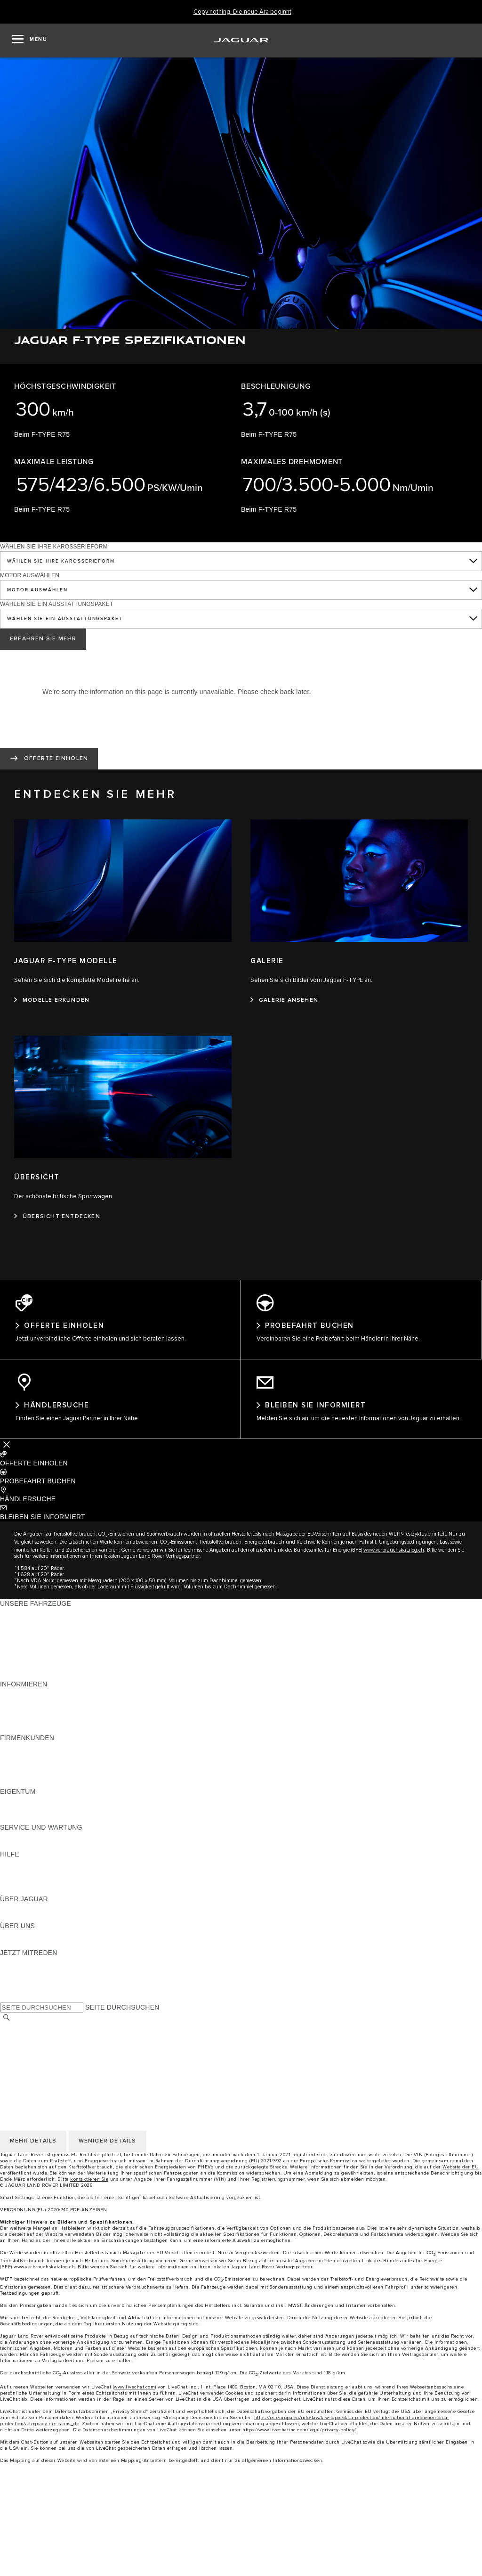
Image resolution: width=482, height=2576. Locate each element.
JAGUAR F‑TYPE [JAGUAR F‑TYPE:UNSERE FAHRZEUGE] (26, 1642)
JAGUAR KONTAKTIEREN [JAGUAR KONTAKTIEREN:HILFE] (40, 1875)
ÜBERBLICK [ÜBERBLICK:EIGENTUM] (19, 1803)
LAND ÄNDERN (24, 2031)
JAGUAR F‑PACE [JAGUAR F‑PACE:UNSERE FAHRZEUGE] (27, 1615)
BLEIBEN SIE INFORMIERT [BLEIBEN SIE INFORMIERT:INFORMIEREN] (42, 1705)
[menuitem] (241, 2503)
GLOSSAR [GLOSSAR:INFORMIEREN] (16, 1723)
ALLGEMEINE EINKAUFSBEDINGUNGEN (64, 2040)
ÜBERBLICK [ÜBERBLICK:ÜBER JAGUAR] (19, 1911)
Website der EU (460, 2170)
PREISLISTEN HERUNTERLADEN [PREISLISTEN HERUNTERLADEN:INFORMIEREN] (52, 1696)
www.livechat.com (134, 2390)
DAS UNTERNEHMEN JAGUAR (48, 2066)
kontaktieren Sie (89, 2182)
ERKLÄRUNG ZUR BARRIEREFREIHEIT (62, 2075)
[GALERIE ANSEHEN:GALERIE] (284, 1000)
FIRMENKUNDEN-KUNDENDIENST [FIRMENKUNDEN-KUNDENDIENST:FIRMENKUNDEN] (55, 1777)
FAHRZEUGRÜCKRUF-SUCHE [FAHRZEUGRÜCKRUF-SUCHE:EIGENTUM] (48, 1821)
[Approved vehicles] (241, 2548)
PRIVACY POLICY (28, 2049)
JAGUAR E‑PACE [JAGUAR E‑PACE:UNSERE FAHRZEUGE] (27, 1624)
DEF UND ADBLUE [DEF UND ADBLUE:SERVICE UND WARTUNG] (29, 1848)
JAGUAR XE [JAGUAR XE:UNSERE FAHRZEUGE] (19, 1651)
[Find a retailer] (241, 2566)
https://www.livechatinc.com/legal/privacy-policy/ (299, 2433)
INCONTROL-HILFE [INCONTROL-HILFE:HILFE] (30, 1893)
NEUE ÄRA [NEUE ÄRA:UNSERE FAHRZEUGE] (17, 1678)
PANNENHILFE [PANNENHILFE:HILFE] (23, 1866)
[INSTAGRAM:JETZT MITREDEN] (23, 1965)
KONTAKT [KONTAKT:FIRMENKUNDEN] (15, 1786)
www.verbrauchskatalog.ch (393, 1553)
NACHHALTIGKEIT (29, 1947)
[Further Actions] (6, 1447)
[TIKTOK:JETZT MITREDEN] (16, 1974)
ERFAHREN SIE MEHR (43, 639)
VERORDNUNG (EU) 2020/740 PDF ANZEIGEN (53, 2213)
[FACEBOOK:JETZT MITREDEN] (22, 1991)
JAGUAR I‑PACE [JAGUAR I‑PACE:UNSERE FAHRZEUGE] (25, 1633)
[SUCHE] (6, 2021)
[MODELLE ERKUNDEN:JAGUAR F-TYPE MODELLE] (51, 1000)
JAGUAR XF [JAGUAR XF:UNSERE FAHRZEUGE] (19, 1660)
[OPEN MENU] (29, 40)
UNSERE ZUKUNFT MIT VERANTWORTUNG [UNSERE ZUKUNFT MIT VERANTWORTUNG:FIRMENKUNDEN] (69, 1768)
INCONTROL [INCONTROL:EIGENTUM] (20, 1812)
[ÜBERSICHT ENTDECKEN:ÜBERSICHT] (57, 1216)
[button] (241, 1462)
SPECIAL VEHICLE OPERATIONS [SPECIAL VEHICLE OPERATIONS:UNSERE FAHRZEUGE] (52, 1669)
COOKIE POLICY (26, 2057)
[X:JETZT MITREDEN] (6, 2000)
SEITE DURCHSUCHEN (122, 2010)
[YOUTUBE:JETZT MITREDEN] (20, 1983)
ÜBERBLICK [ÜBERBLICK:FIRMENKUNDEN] (19, 1750)
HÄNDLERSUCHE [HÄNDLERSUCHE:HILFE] (28, 1884)
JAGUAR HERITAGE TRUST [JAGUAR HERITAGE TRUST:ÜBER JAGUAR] (44, 1920)
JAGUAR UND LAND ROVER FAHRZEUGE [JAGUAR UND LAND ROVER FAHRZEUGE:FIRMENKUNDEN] (66, 1759)
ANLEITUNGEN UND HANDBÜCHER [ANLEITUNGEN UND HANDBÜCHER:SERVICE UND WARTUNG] (57, 1839)
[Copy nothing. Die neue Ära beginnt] (242, 12)
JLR (6, 1938)
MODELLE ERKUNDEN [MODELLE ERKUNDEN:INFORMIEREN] (36, 1714)
